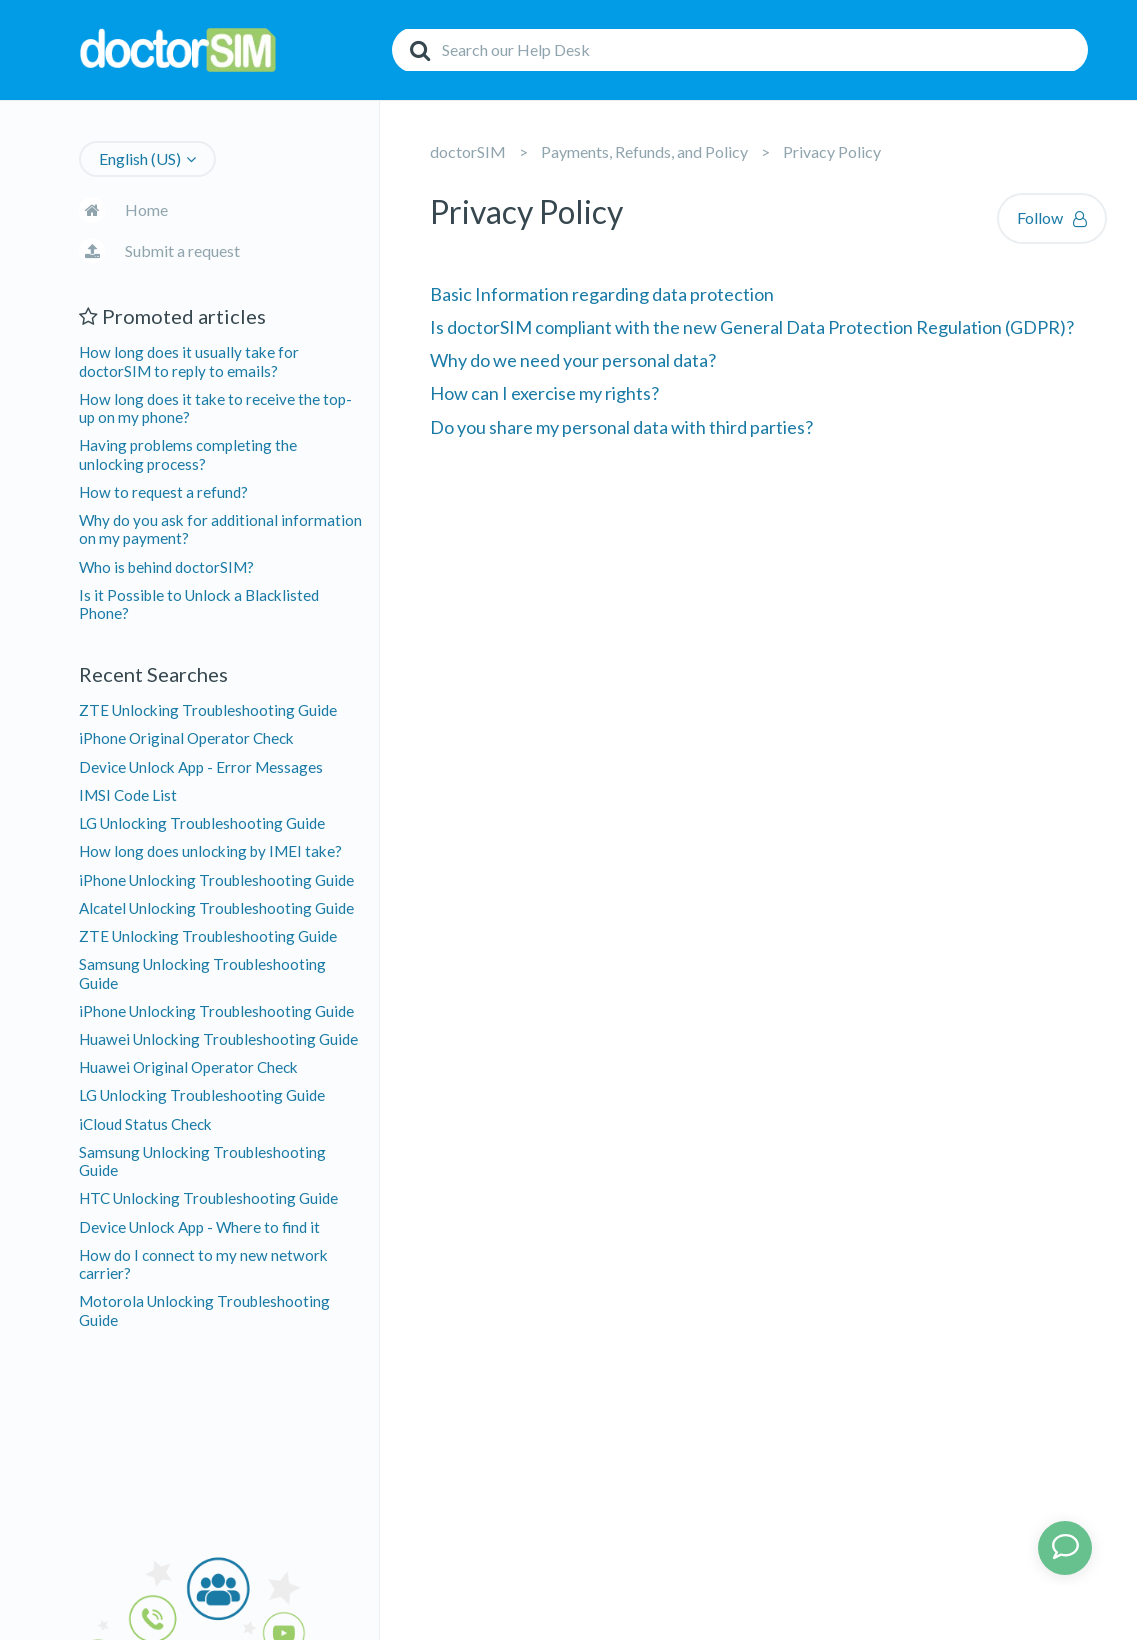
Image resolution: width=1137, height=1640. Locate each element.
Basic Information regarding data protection (602, 294)
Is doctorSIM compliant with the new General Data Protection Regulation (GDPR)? (752, 327)
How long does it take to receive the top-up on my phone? (215, 408)
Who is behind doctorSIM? (166, 567)
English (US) (140, 158)
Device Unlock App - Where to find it (199, 1227)
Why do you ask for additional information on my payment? (220, 529)
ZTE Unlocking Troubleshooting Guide (208, 710)
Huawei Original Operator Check (188, 1067)
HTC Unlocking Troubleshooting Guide (208, 1198)
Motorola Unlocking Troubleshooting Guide (204, 1310)
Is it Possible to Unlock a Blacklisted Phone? (199, 604)
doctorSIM (468, 151)
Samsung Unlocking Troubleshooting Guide (202, 973)
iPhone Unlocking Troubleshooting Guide (216, 880)
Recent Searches (153, 674)
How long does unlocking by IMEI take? (210, 851)
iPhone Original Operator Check (186, 738)
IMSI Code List (128, 795)
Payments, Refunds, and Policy (644, 151)
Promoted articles (172, 316)
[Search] (740, 50)
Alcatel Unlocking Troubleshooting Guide (216, 908)
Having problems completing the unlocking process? (188, 454)
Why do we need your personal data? (573, 360)
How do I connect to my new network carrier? (203, 1264)
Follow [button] (1040, 217)
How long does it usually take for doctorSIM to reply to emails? (189, 361)
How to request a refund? (163, 492)
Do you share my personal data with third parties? (621, 427)
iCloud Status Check (145, 1124)
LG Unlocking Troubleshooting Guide (202, 823)
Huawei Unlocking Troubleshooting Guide (218, 1039)
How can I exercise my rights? (544, 393)
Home (146, 209)
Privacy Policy (832, 151)
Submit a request (182, 250)
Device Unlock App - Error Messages (201, 767)
